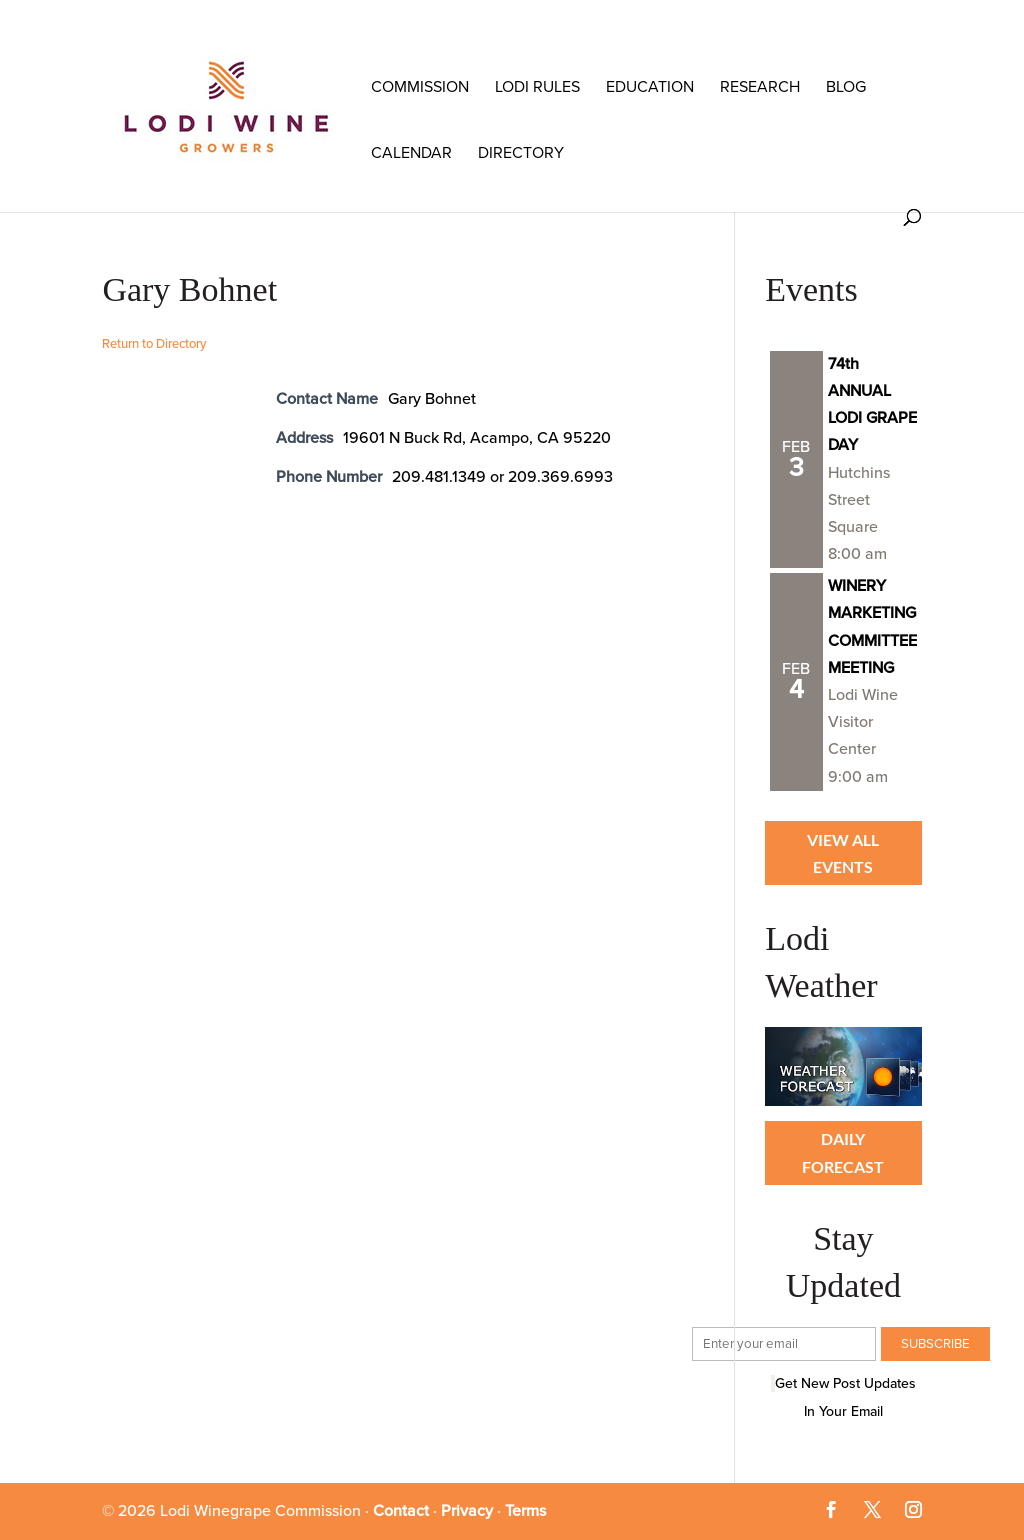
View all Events (843, 853)
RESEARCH (760, 87)
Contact (401, 1511)
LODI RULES (537, 87)
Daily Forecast (843, 1152)
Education (650, 87)
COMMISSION (420, 87)
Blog (846, 87)
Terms (525, 1511)
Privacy (467, 1511)
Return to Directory (154, 344)
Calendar (411, 153)
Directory (521, 153)
